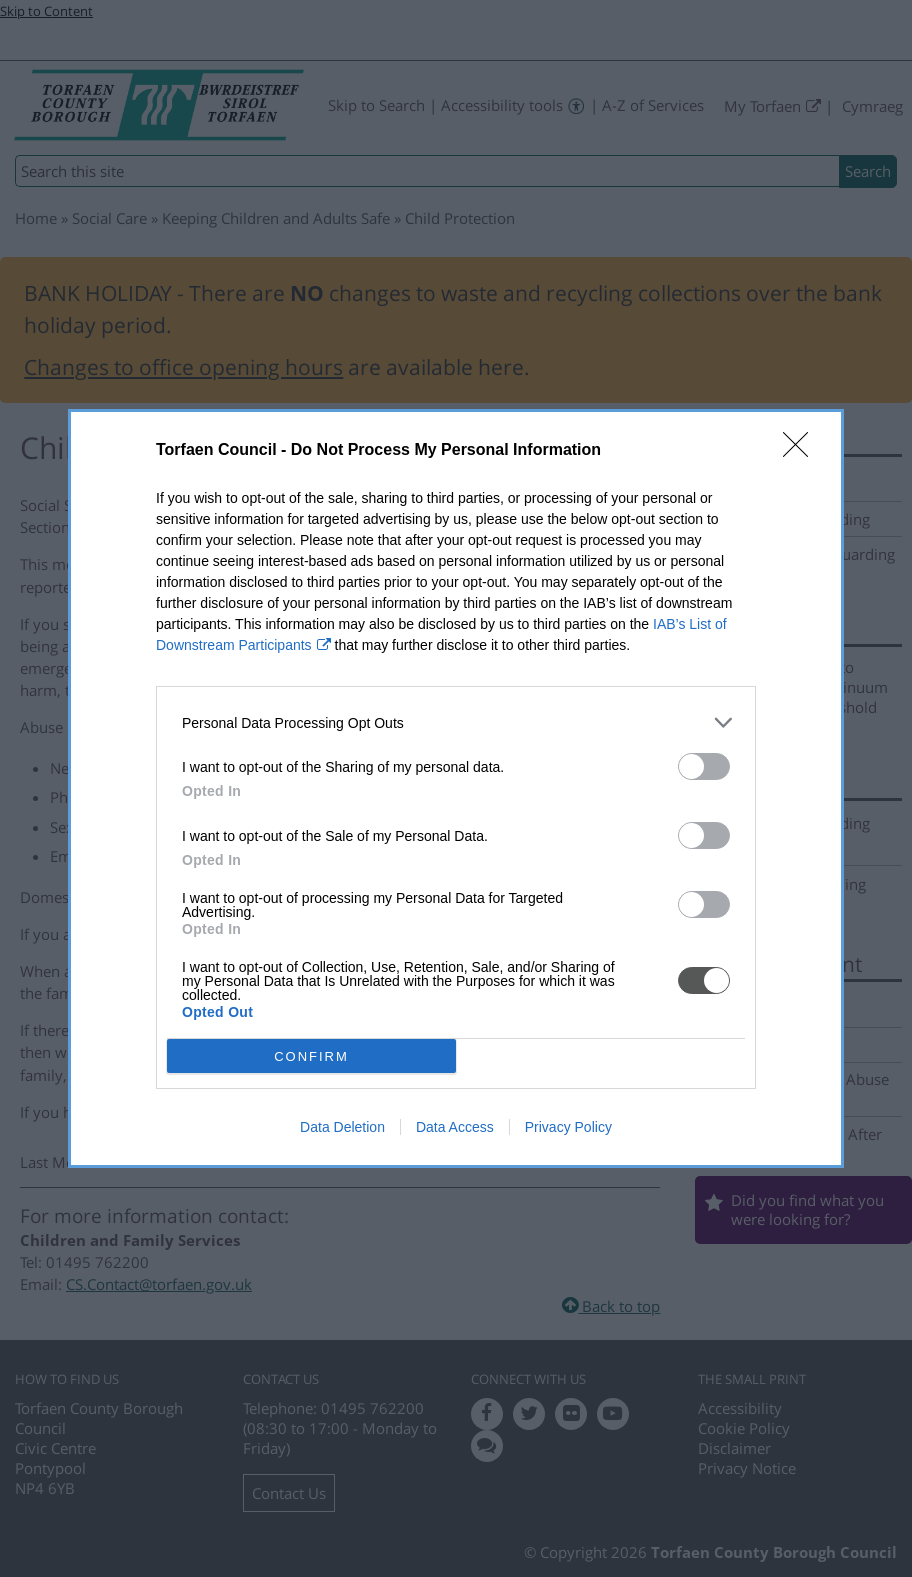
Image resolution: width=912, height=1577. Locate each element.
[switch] (704, 766)
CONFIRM (311, 1056)
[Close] (802, 451)
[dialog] (456, 788)
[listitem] (456, 722)
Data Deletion (342, 1127)
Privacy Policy (568, 1127)
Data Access (455, 1127)
